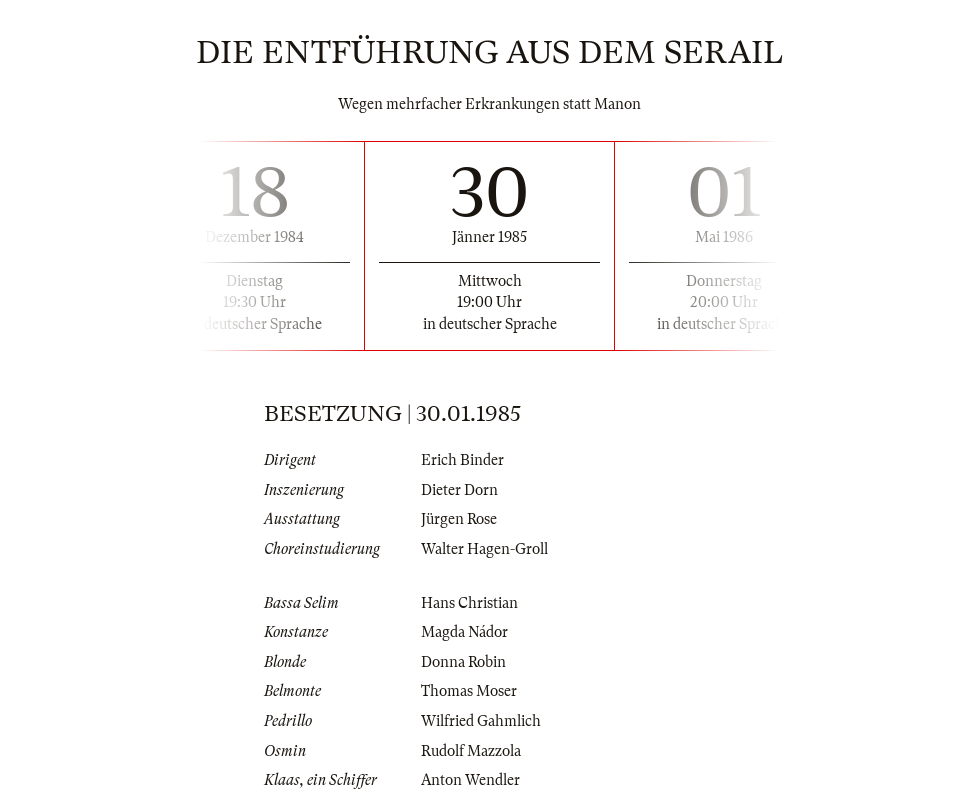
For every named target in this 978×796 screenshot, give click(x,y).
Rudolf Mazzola (471, 751)
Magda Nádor (464, 632)
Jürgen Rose (459, 519)
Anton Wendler (470, 780)
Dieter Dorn (459, 490)
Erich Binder (462, 460)
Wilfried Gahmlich (481, 721)
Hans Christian (469, 603)
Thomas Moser (469, 691)
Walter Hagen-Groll (484, 549)
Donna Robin (463, 662)
